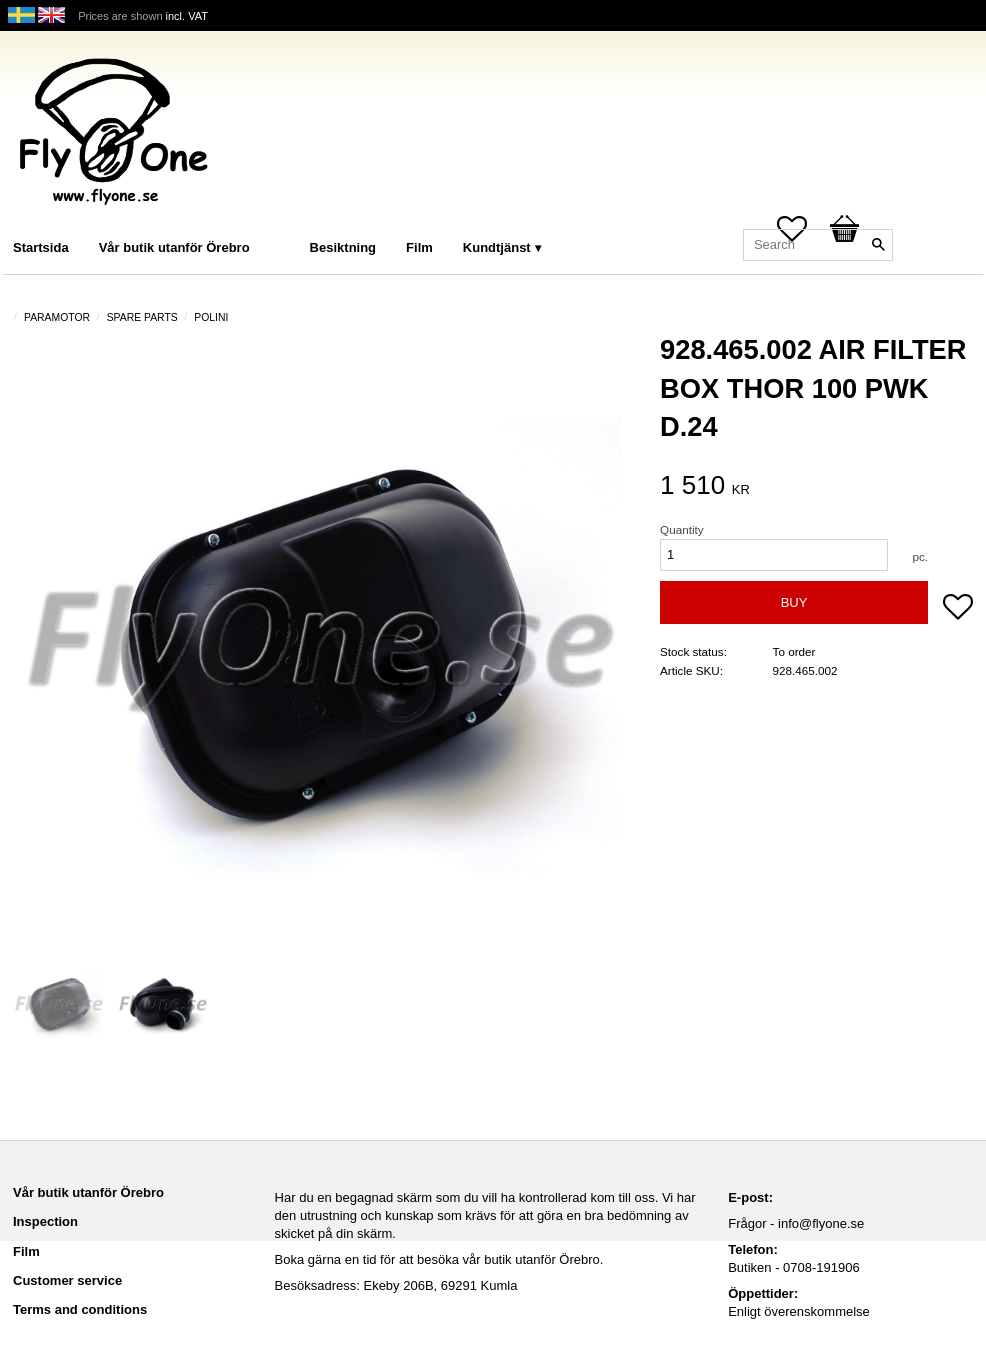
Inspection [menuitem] (45, 1221)
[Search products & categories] (818, 245)
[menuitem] (285, 220)
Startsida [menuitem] (41, 247)
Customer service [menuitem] (67, 1280)
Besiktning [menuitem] (343, 247)
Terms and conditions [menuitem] (80, 1309)
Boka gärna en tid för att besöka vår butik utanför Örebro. (439, 1259)
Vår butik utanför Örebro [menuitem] (174, 247)
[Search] (878, 245)
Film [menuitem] (419, 247)
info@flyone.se (821, 1223)
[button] (958, 609)
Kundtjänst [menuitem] (497, 247)
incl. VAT (187, 16)
